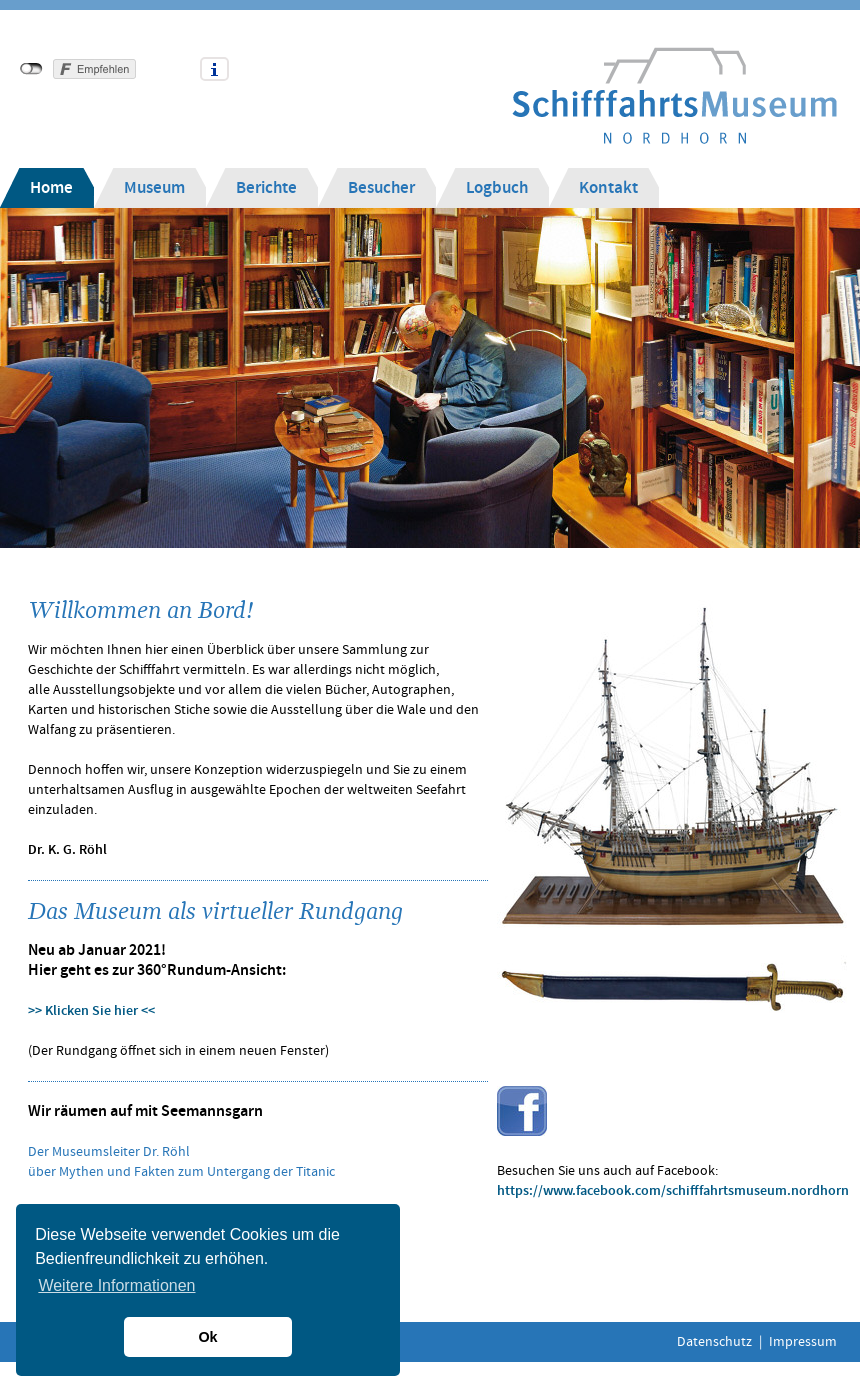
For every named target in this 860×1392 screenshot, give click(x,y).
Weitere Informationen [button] (116, 1285)
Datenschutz (714, 1342)
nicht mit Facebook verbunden (31, 69)
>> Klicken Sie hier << (91, 1011)
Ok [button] (207, 1337)
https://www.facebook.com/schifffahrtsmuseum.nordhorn (673, 1191)
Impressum (803, 1342)
